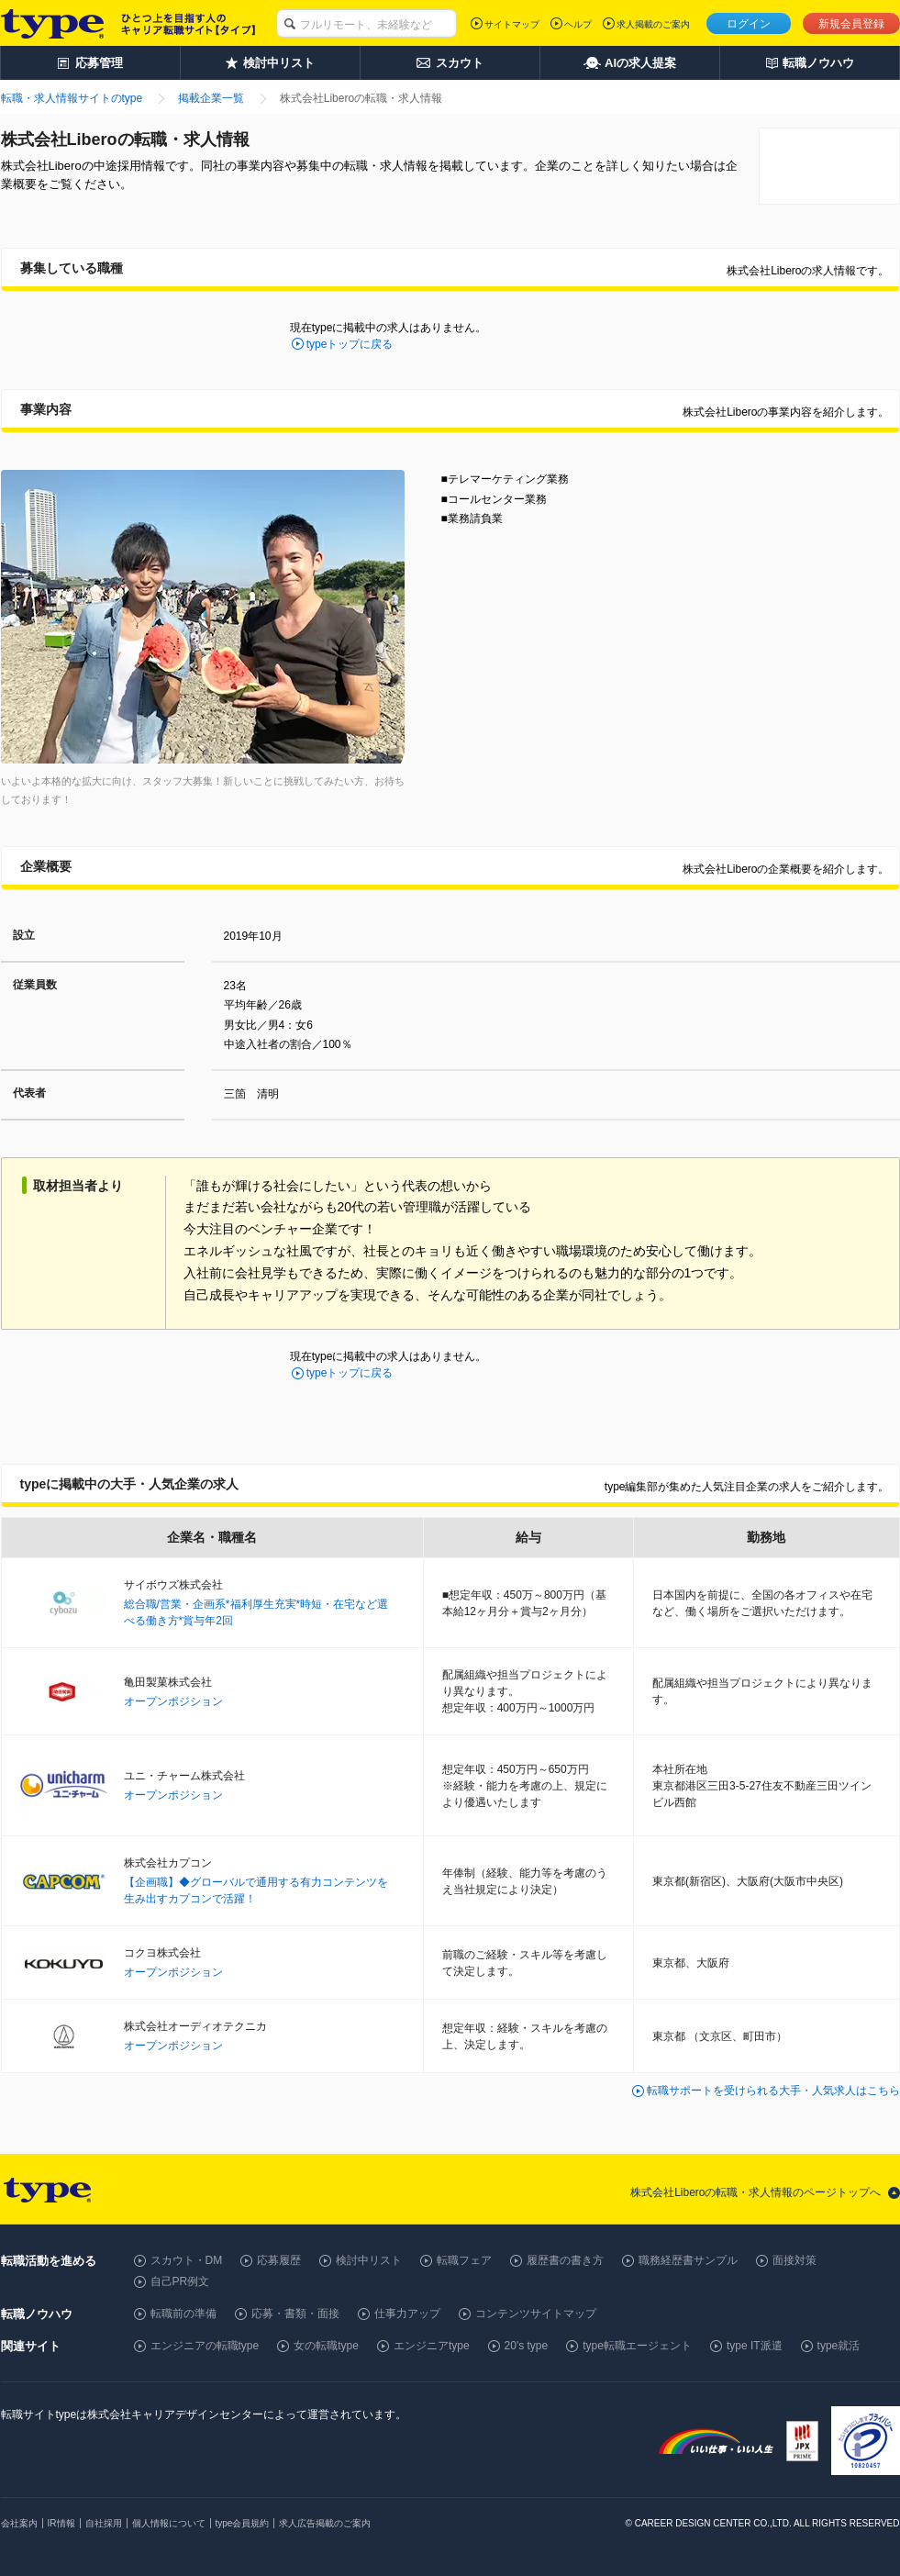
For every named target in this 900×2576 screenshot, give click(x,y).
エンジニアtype (432, 2345)
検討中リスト (369, 2260)
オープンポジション (173, 1701)
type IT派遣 (755, 2345)
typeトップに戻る (350, 344)
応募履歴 (279, 2260)
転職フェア (464, 2260)
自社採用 (103, 2523)
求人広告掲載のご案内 (325, 2523)
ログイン (749, 23)
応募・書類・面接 (295, 2313)
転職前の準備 (183, 2313)
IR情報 (61, 2523)
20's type (527, 2345)
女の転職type (326, 2345)
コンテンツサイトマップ (535, 2313)
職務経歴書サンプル (688, 2260)
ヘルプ (578, 24)
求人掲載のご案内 (653, 24)
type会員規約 (243, 2523)
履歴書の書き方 (565, 2260)
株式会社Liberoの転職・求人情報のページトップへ (755, 2192)
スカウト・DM (186, 2260)
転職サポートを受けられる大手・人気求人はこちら (773, 2090)
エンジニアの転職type (205, 2345)
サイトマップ (511, 24)
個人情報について (169, 2523)
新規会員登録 (851, 23)
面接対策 (794, 2260)
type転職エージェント (637, 2345)
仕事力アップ (407, 2313)
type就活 (839, 2345)
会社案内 (19, 2523)
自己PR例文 (180, 2281)
